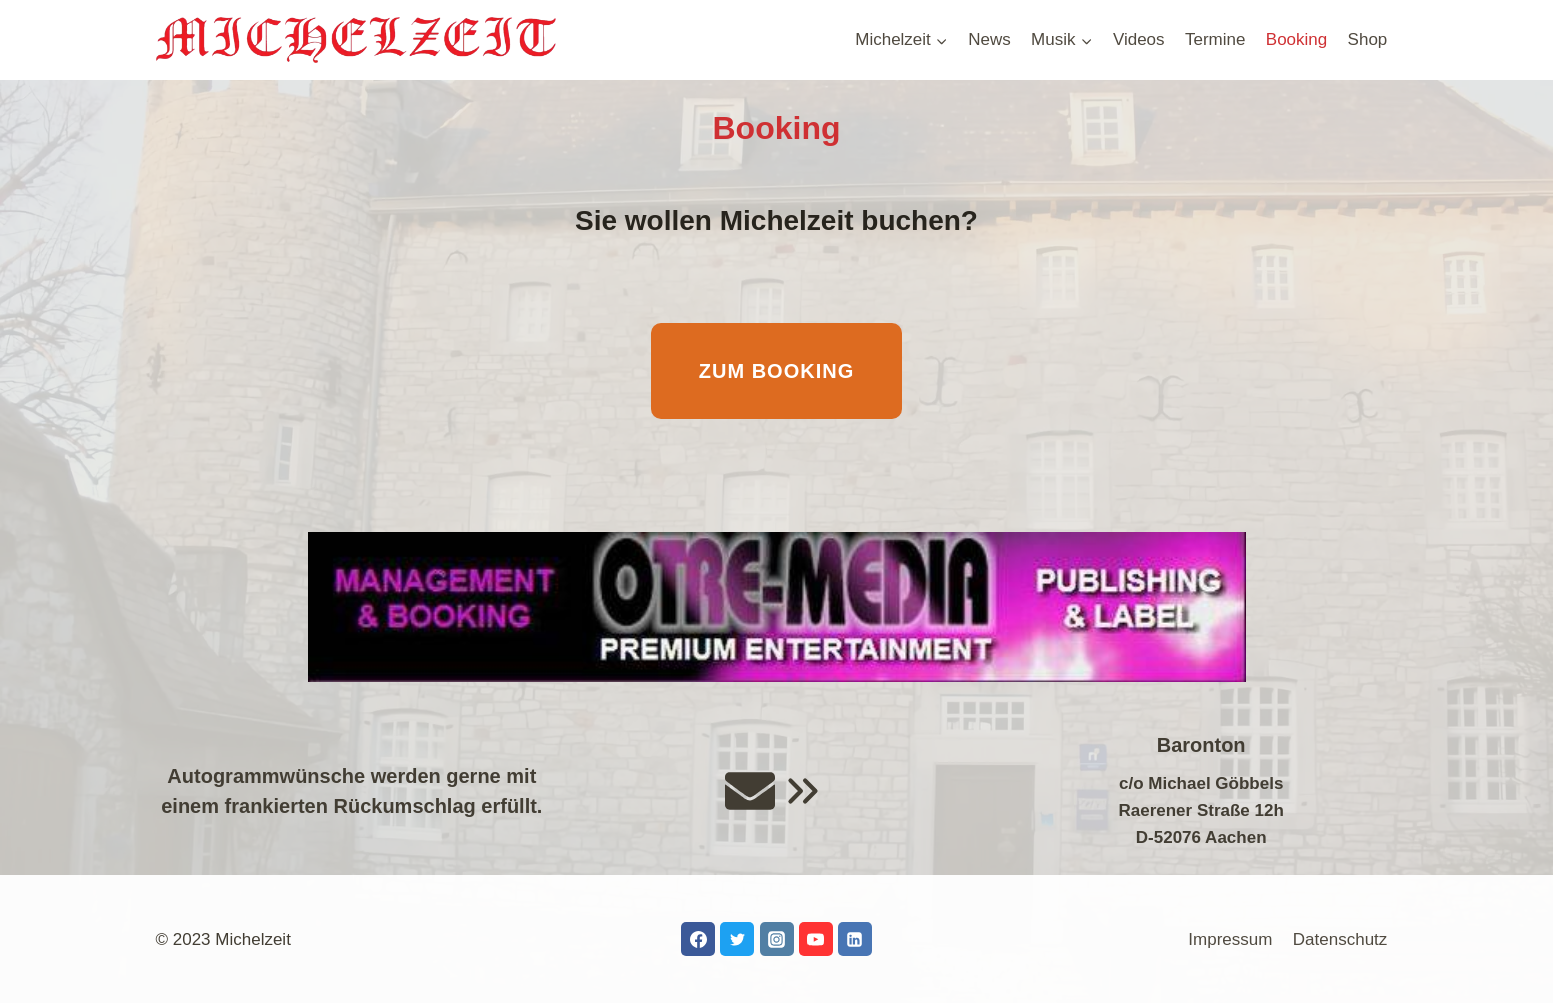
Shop (1368, 39)
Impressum (1230, 939)
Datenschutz (1340, 939)
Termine (1215, 39)
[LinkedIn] (855, 939)
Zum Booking (776, 371)
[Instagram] (777, 939)
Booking (1296, 39)
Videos (1139, 39)
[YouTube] (816, 939)
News (989, 39)
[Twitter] (737, 939)
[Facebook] (698, 939)
